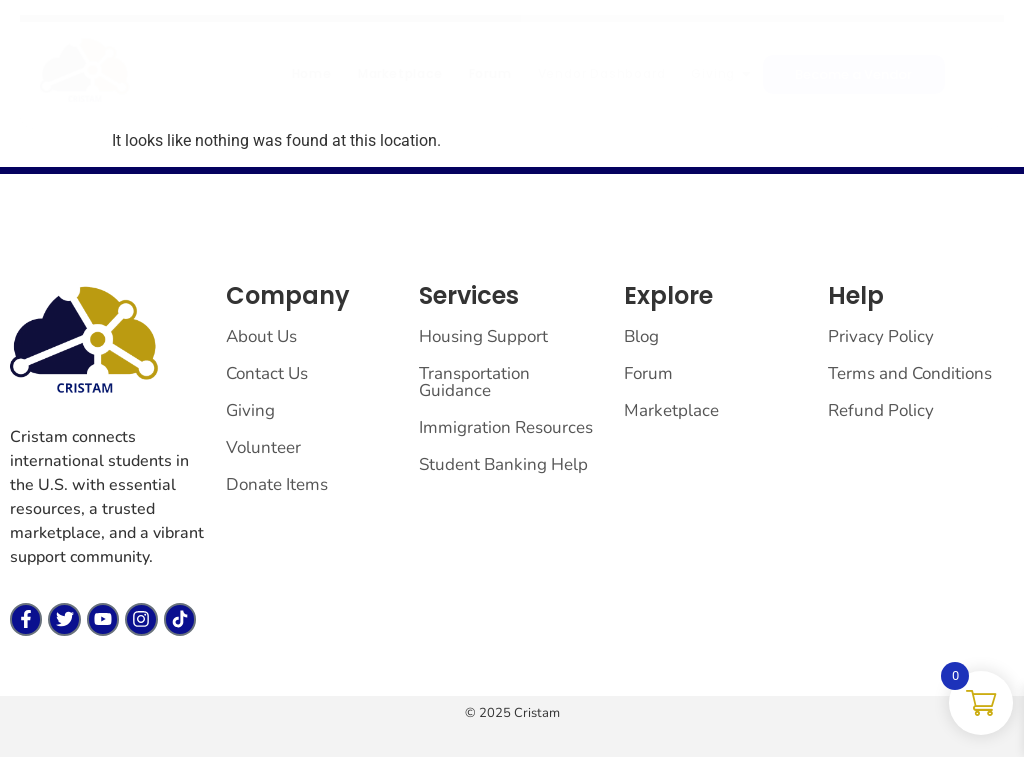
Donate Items (277, 484)
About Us (261, 336)
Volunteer (263, 447)
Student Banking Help (503, 464)
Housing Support (483, 336)
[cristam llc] (85, 71)
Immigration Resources (506, 427)
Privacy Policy (881, 336)
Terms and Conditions (910, 373)
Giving (719, 73)
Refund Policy (881, 410)
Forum (490, 73)
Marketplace (400, 73)
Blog (641, 336)
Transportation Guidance (474, 382)
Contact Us (267, 373)
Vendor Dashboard (602, 73)
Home (312, 73)
